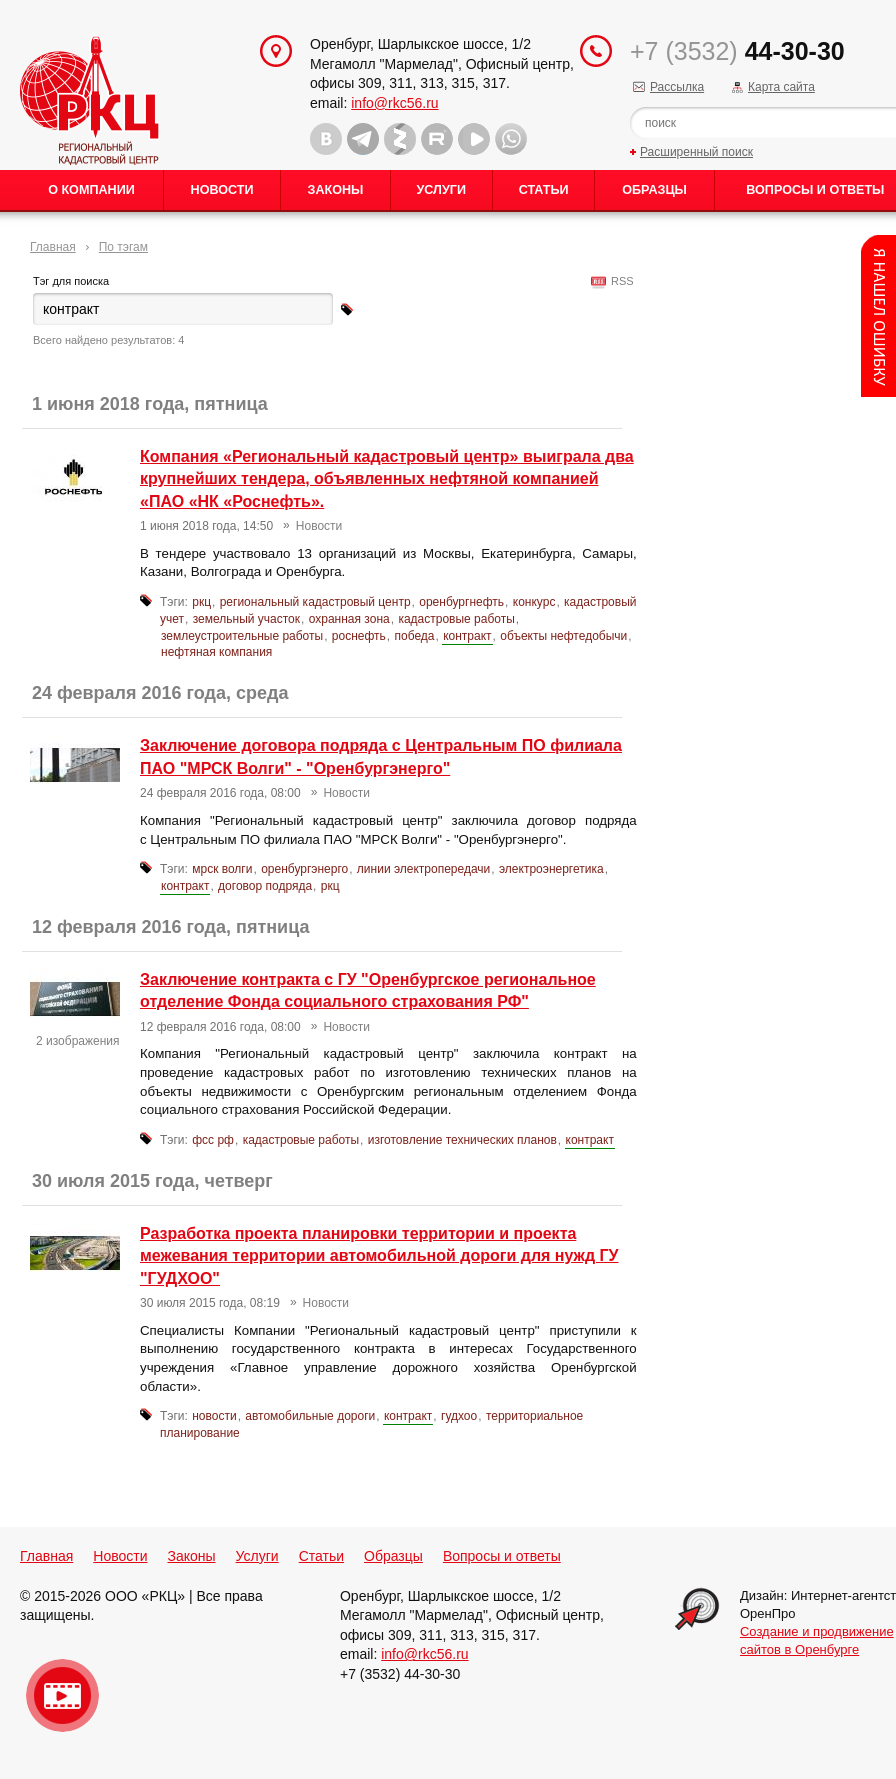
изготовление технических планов (462, 1140)
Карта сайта (781, 87)
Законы (336, 190)
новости (214, 1416)
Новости (222, 190)
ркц (201, 602)
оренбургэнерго (304, 869)
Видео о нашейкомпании (62, 1695)
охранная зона (349, 619)
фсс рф (213, 1140)
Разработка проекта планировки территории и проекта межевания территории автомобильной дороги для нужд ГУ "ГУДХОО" (379, 1256)
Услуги (441, 190)
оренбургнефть (461, 602)
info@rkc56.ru (394, 103)
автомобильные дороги (310, 1416)
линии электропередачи (423, 869)
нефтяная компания (216, 652)
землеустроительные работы (242, 636)
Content (878, 316)
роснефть (359, 636)
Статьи (544, 190)
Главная (53, 247)
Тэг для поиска (71, 281)
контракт (467, 636)
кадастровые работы (456, 619)
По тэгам (123, 247)
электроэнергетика (551, 869)
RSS (619, 281)
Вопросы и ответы (502, 1556)
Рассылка (677, 87)
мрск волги (222, 869)
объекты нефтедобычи (563, 636)
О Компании (91, 190)
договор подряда (265, 886)
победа (415, 636)
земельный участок (246, 619)
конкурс (534, 602)
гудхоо (459, 1416)
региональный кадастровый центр (315, 602)
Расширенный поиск (696, 152)
